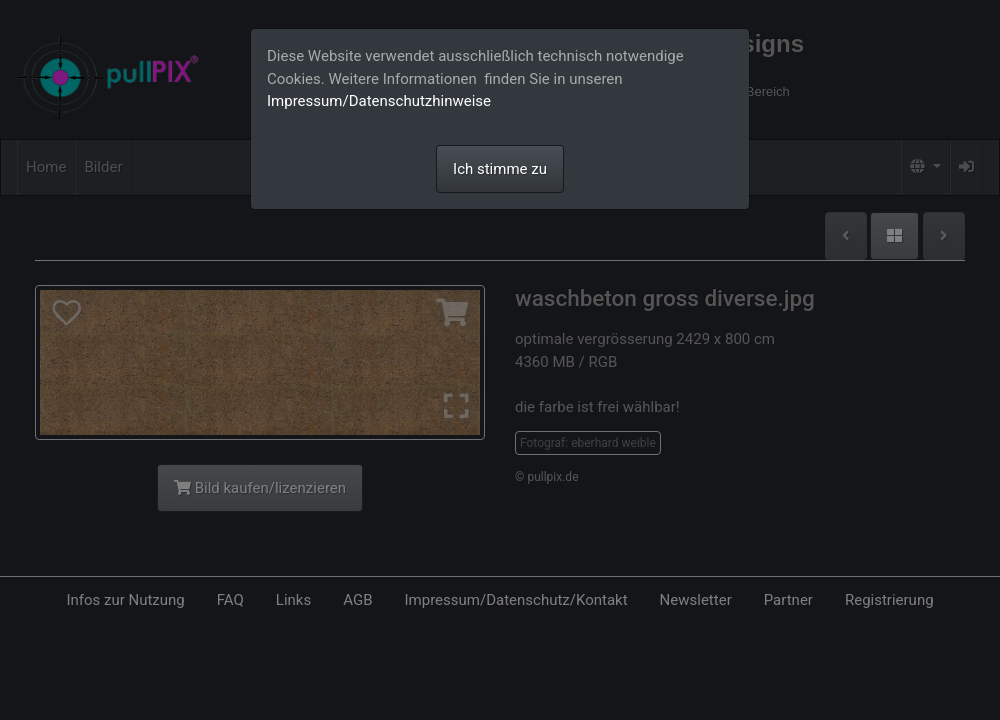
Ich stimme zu (500, 169)
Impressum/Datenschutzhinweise (379, 101)
